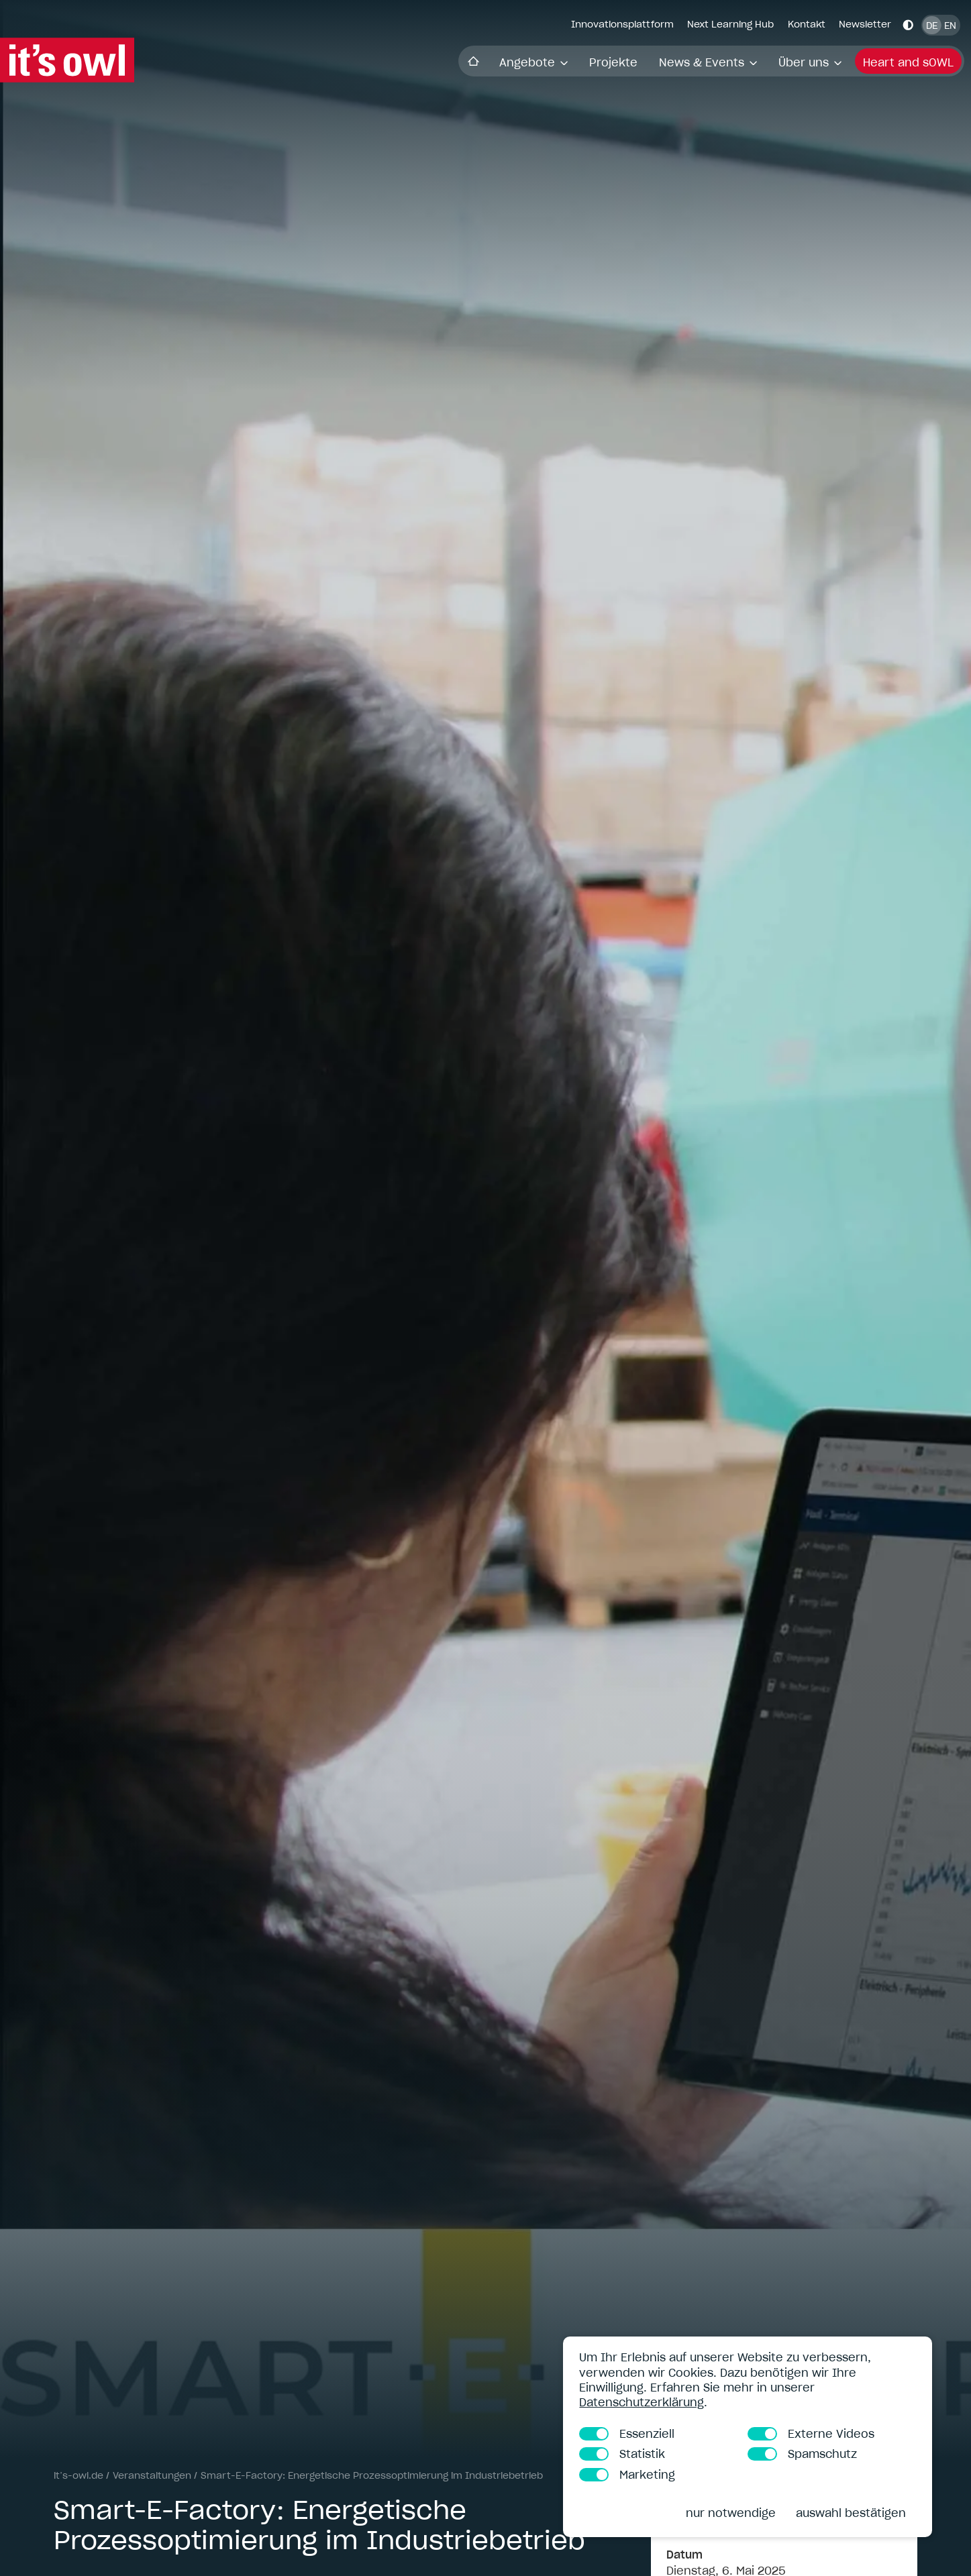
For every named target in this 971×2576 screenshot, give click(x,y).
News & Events (482, 62)
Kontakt (806, 24)
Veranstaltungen (152, 2475)
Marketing (627, 2474)
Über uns (584, 62)
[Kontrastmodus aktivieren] (908, 24)
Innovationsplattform (622, 24)
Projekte (387, 62)
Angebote (307, 62)
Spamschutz (802, 2454)
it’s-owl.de (78, 2475)
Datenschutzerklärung (641, 2402)
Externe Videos (811, 2433)
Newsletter (865, 24)
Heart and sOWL (682, 62)
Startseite (247, 60)
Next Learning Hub (730, 24)
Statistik (622, 2454)
